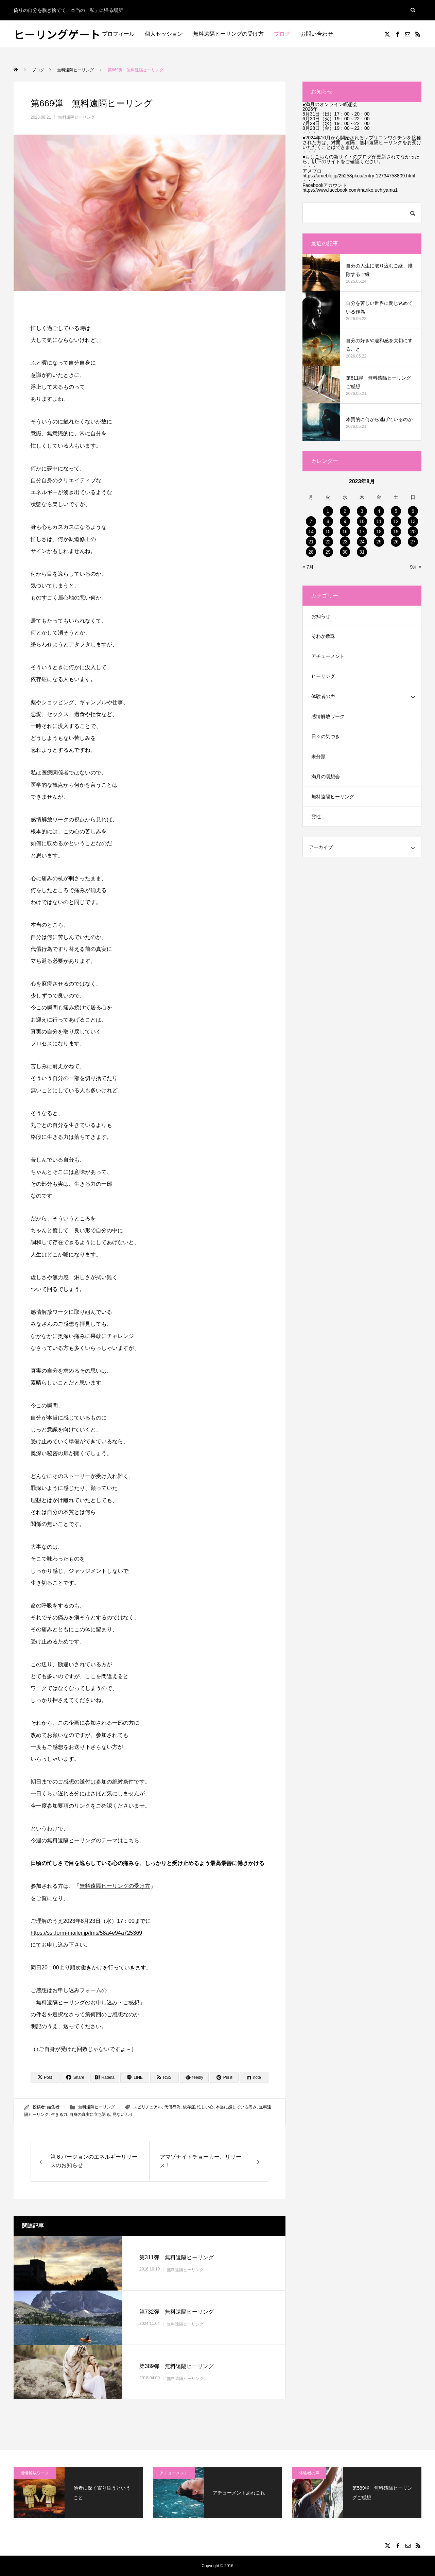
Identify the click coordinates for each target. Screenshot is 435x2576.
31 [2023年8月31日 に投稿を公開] (362, 552)
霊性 (316, 816)
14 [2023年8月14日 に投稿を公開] (311, 531)
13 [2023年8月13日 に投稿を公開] (413, 521)
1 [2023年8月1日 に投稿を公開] (328, 511)
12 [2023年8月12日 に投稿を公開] (396, 521)
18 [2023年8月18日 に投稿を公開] (379, 531)
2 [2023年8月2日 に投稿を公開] (345, 511)
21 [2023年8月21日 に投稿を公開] (311, 541)
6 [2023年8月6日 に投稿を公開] (413, 511)
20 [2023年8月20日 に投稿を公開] (413, 531)
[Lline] (134, 2077)
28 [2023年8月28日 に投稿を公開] (311, 552)
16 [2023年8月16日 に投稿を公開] (345, 531)
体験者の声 (323, 696)
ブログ (282, 34)
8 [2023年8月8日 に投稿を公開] (328, 521)
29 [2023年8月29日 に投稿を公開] (328, 552)
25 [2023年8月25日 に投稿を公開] (379, 541)
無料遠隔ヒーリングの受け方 (228, 34)
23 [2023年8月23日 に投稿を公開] (345, 541)
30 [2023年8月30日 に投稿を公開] (345, 552)
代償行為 (172, 2107)
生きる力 (59, 2114)
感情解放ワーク (328, 716)
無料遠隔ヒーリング (76, 117)
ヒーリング (323, 676)
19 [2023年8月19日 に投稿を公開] (396, 531)
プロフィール (118, 34)
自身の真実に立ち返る (89, 2114)
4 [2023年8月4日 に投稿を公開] (379, 511)
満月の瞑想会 (325, 776)
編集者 (53, 2107)
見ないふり (122, 2114)
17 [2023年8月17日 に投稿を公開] (362, 531)
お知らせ (320, 616)
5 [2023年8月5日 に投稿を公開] (396, 511)
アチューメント (328, 656)
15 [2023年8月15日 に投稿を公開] (328, 531)
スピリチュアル (147, 2107)
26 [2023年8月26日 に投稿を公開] (396, 541)
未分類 (318, 756)
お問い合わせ (316, 34)
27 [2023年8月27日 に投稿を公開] (413, 541)
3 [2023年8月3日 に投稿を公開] (362, 511)
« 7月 (308, 567)
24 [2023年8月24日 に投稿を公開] (362, 541)
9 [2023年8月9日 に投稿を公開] (345, 521)
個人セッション (164, 34)
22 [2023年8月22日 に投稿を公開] (328, 541)
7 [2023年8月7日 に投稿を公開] (311, 521)
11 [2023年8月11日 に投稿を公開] (379, 521)
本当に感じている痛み (236, 2107)
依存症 (189, 2107)
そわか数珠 (323, 636)
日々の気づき (325, 736)
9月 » (415, 567)
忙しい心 (205, 2107)
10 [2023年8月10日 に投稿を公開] (362, 521)
